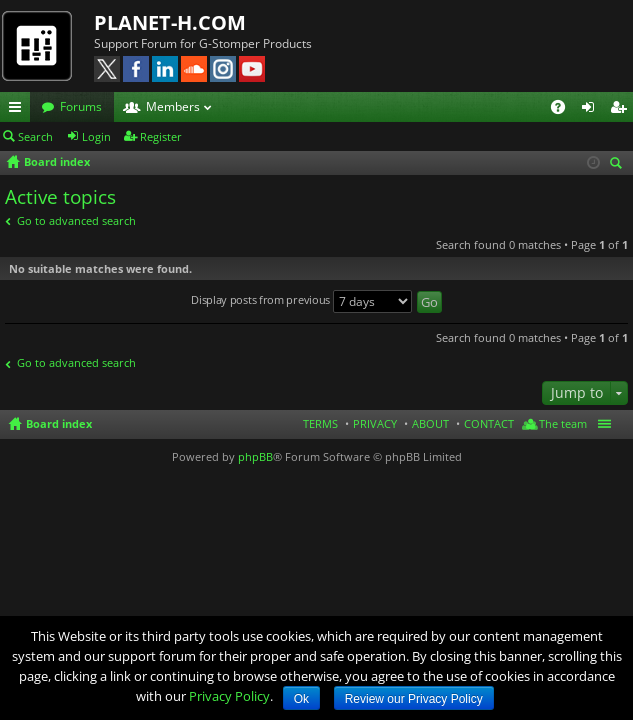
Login (96, 136)
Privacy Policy (229, 696)
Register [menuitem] (622, 110)
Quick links (19, 110)
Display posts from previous (301, 301)
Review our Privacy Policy (414, 699)
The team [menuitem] (563, 423)
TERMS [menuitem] (320, 423)
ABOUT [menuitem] (430, 423)
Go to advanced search (76, 220)
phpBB (255, 456)
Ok (301, 699)
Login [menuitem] (592, 110)
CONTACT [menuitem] (489, 423)
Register (161, 136)
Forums (81, 106)
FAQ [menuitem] (564, 110)
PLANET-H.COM (170, 22)
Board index (59, 423)
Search (35, 136)
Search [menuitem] (619, 164)
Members (173, 106)
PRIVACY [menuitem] (375, 423)
